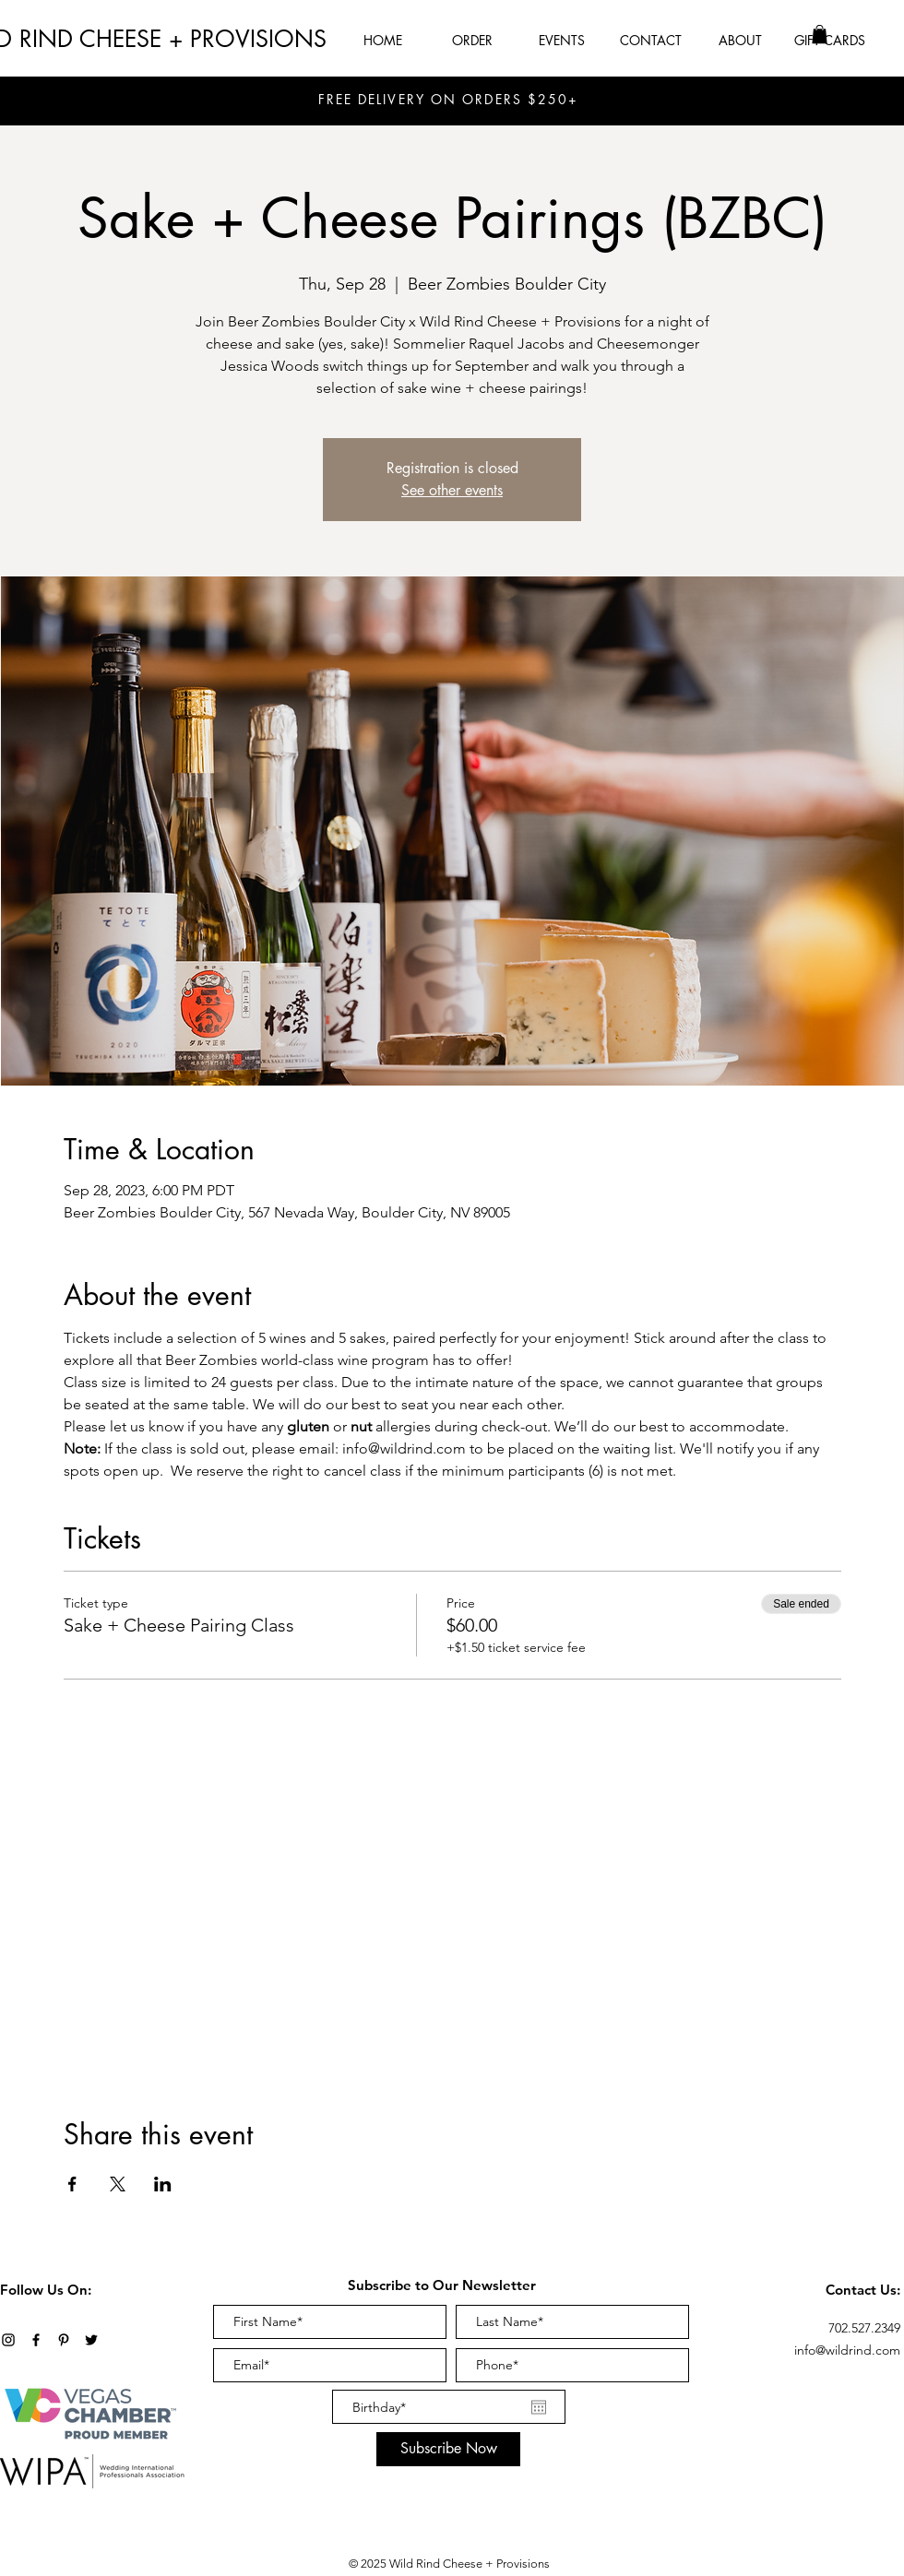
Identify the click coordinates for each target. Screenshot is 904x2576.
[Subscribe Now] (448, 2449)
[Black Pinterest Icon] (63, 2340)
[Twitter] (91, 2340)
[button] (819, 34)
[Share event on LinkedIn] (163, 2184)
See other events (452, 490)
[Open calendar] (538, 2407)
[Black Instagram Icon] (8, 2340)
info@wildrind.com (847, 2350)
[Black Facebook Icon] (36, 2340)
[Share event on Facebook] (72, 2184)
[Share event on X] (117, 2184)
